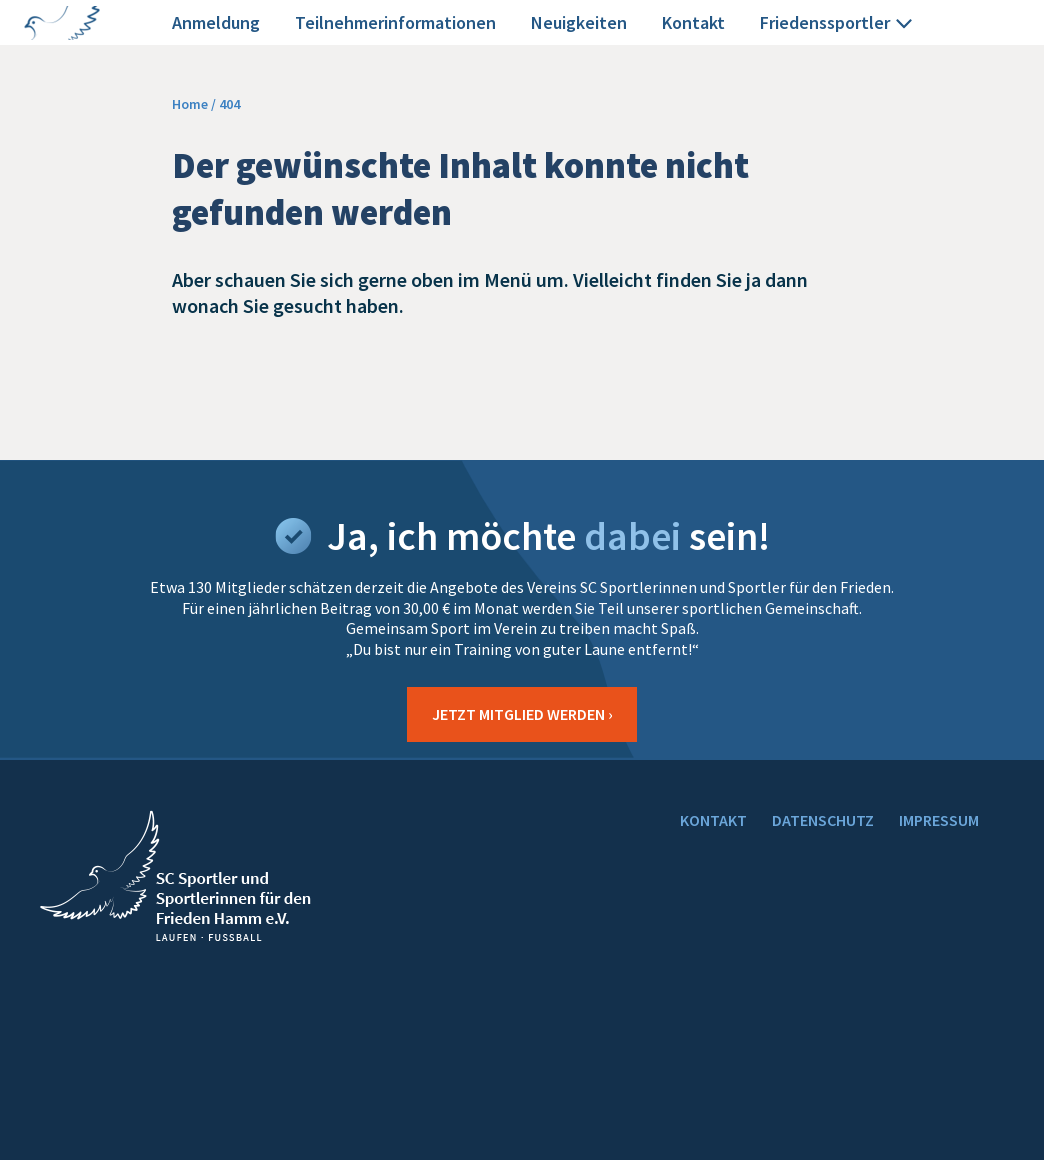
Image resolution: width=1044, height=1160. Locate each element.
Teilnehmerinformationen (395, 22)
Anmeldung (216, 22)
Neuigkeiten (579, 22)
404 (229, 104)
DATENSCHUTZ (823, 820)
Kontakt (693, 22)
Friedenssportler (839, 23)
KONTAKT (713, 820)
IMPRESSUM (939, 820)
